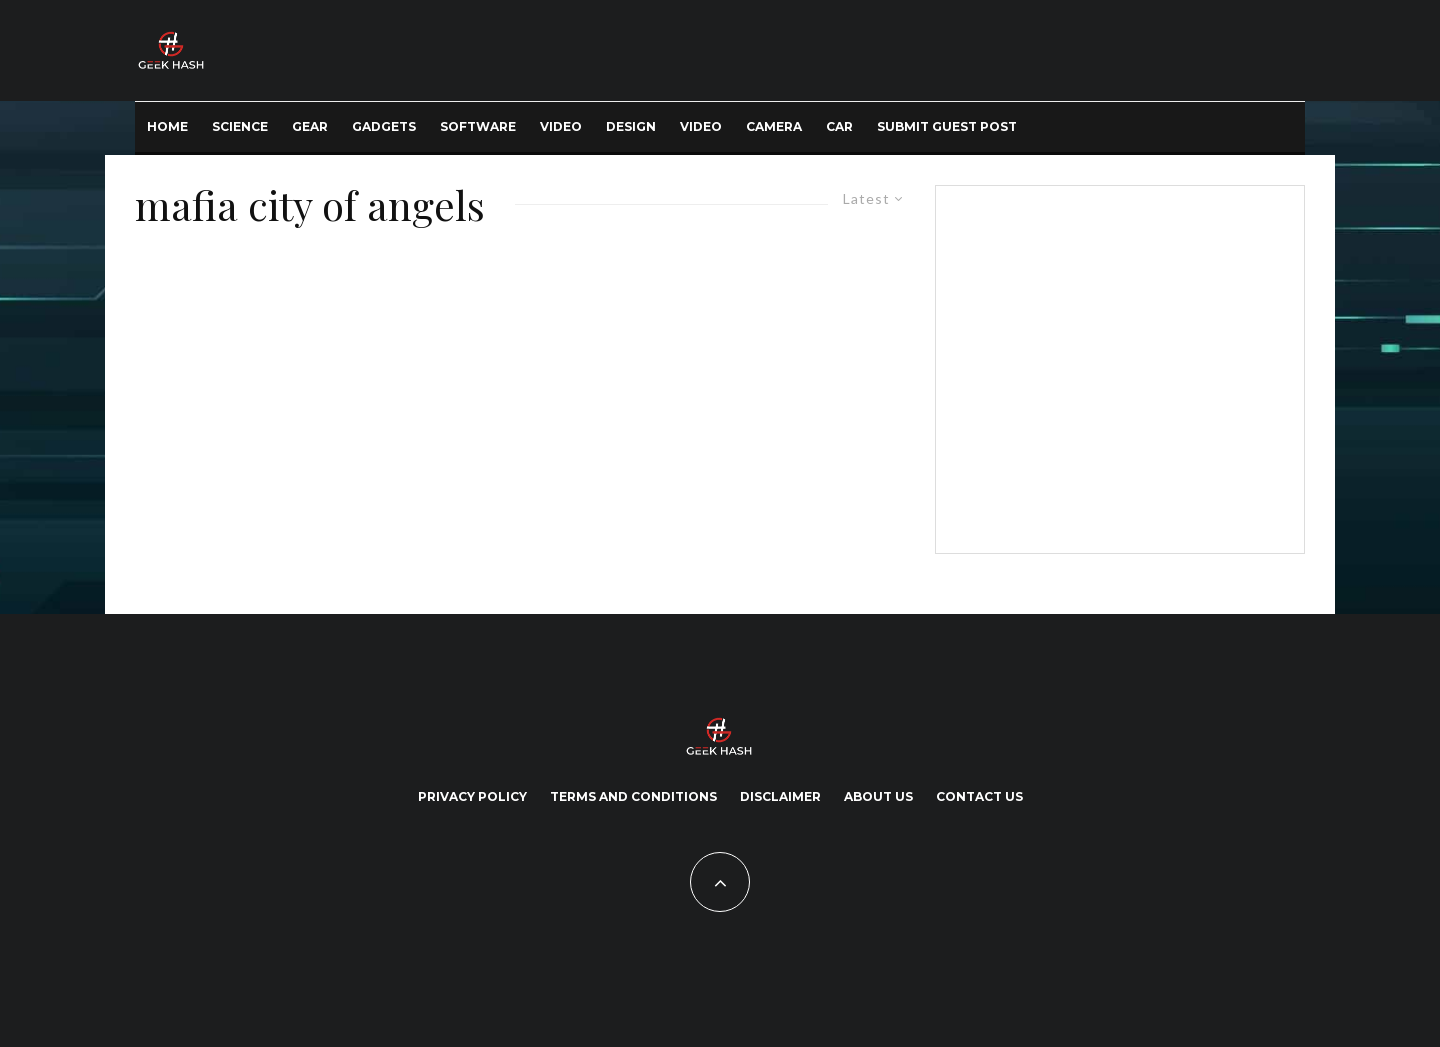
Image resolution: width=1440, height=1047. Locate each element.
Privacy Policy (472, 796)
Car (839, 126)
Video (561, 126)
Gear (310, 126)
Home (167, 126)
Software (478, 126)
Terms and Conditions (633, 796)
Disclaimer (780, 796)
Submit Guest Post (947, 126)
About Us (878, 796)
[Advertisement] (1116, 366)
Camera (774, 126)
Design (631, 126)
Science (240, 126)
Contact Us (979, 796)
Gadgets (384, 126)
